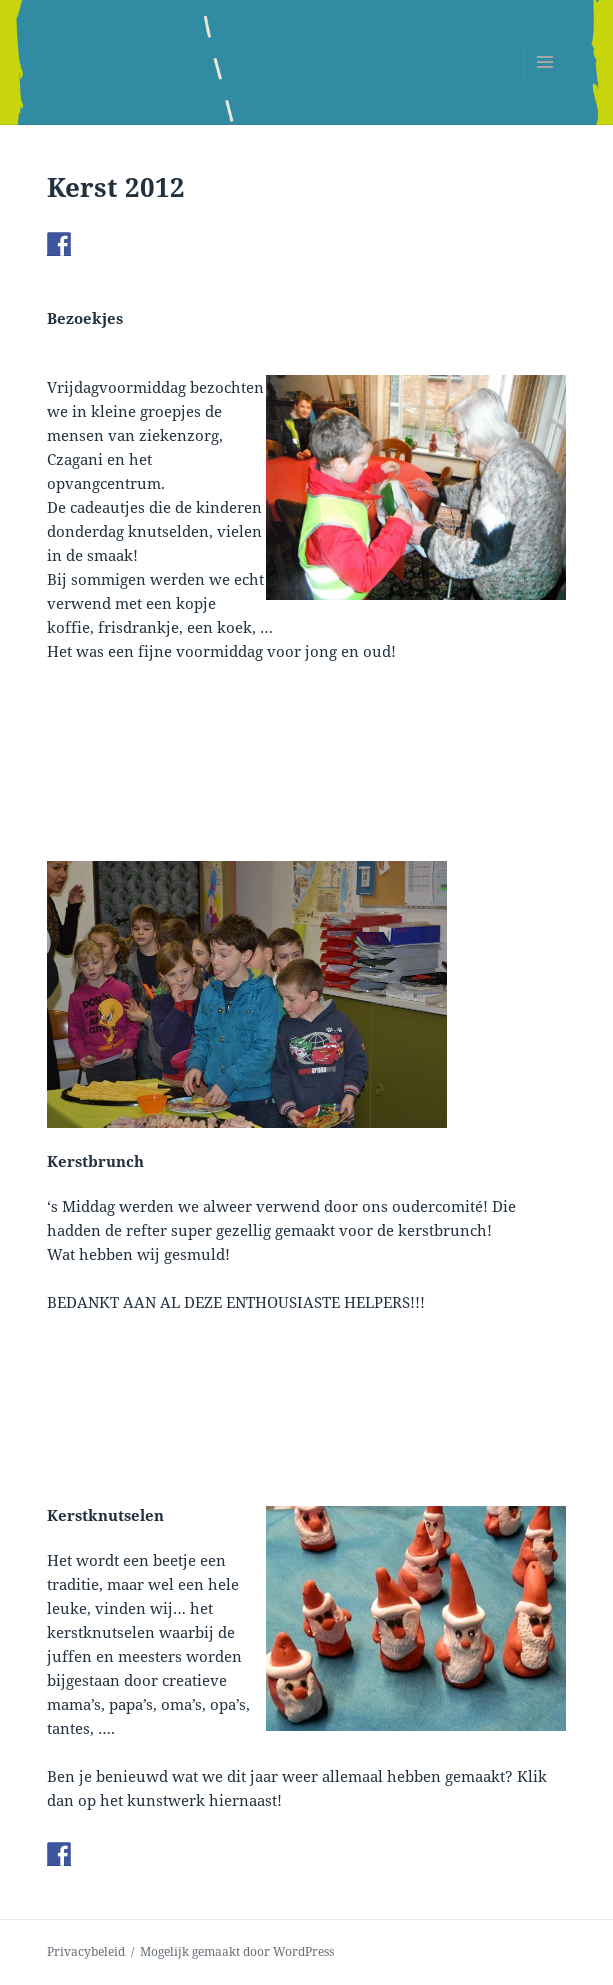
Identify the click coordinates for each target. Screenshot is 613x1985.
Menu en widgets (545, 82)
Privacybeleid (86, 1951)
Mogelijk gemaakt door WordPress (237, 1951)
